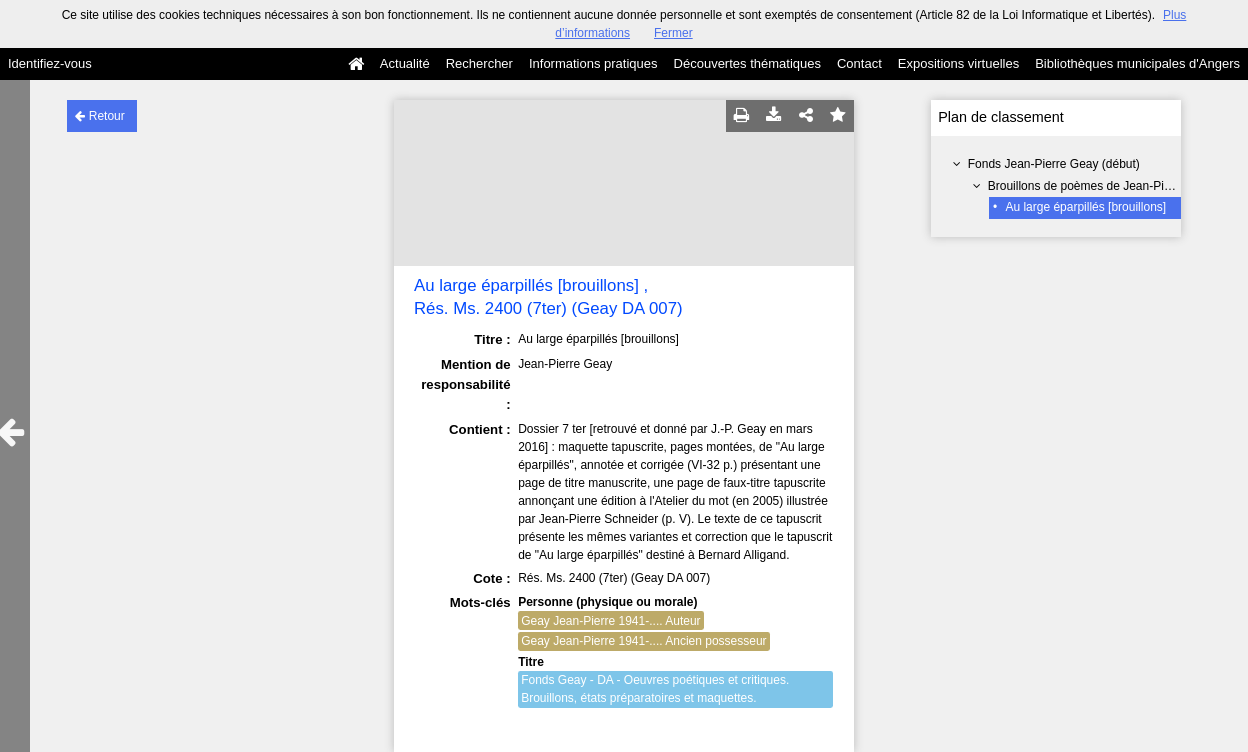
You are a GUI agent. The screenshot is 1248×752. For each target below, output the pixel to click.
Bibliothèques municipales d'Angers (1137, 63)
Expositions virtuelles (958, 63)
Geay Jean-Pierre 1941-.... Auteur (610, 621)
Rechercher (479, 63)
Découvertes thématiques (747, 63)
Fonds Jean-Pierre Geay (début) (1054, 164)
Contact (859, 63)
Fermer (673, 33)
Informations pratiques (593, 63)
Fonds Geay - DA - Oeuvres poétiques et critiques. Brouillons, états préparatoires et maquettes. (655, 689)
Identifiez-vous (50, 63)
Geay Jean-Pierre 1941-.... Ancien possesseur (643, 641)
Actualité (405, 63)
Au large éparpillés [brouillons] (1085, 207)
